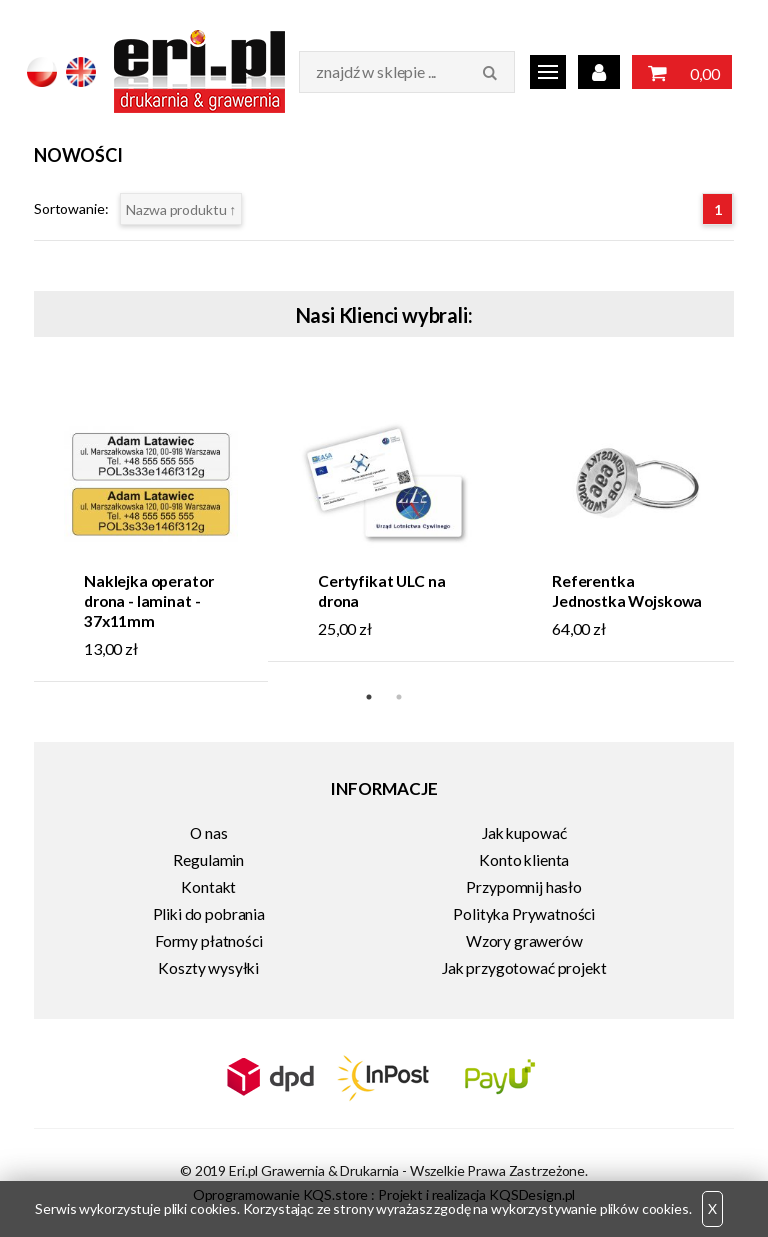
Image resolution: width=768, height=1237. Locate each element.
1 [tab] (369, 697)
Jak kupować (524, 833)
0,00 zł (682, 74)
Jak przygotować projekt (524, 968)
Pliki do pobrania (209, 914)
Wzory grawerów (524, 941)
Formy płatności (209, 941)
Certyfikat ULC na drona (381, 591)
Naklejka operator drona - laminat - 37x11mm (148, 601)
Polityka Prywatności (524, 914)
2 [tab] (399, 697)
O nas (208, 833)
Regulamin (208, 860)
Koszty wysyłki (208, 968)
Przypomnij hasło (524, 887)
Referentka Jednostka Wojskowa (627, 591)
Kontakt (208, 887)
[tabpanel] (151, 529)
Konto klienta (524, 860)
